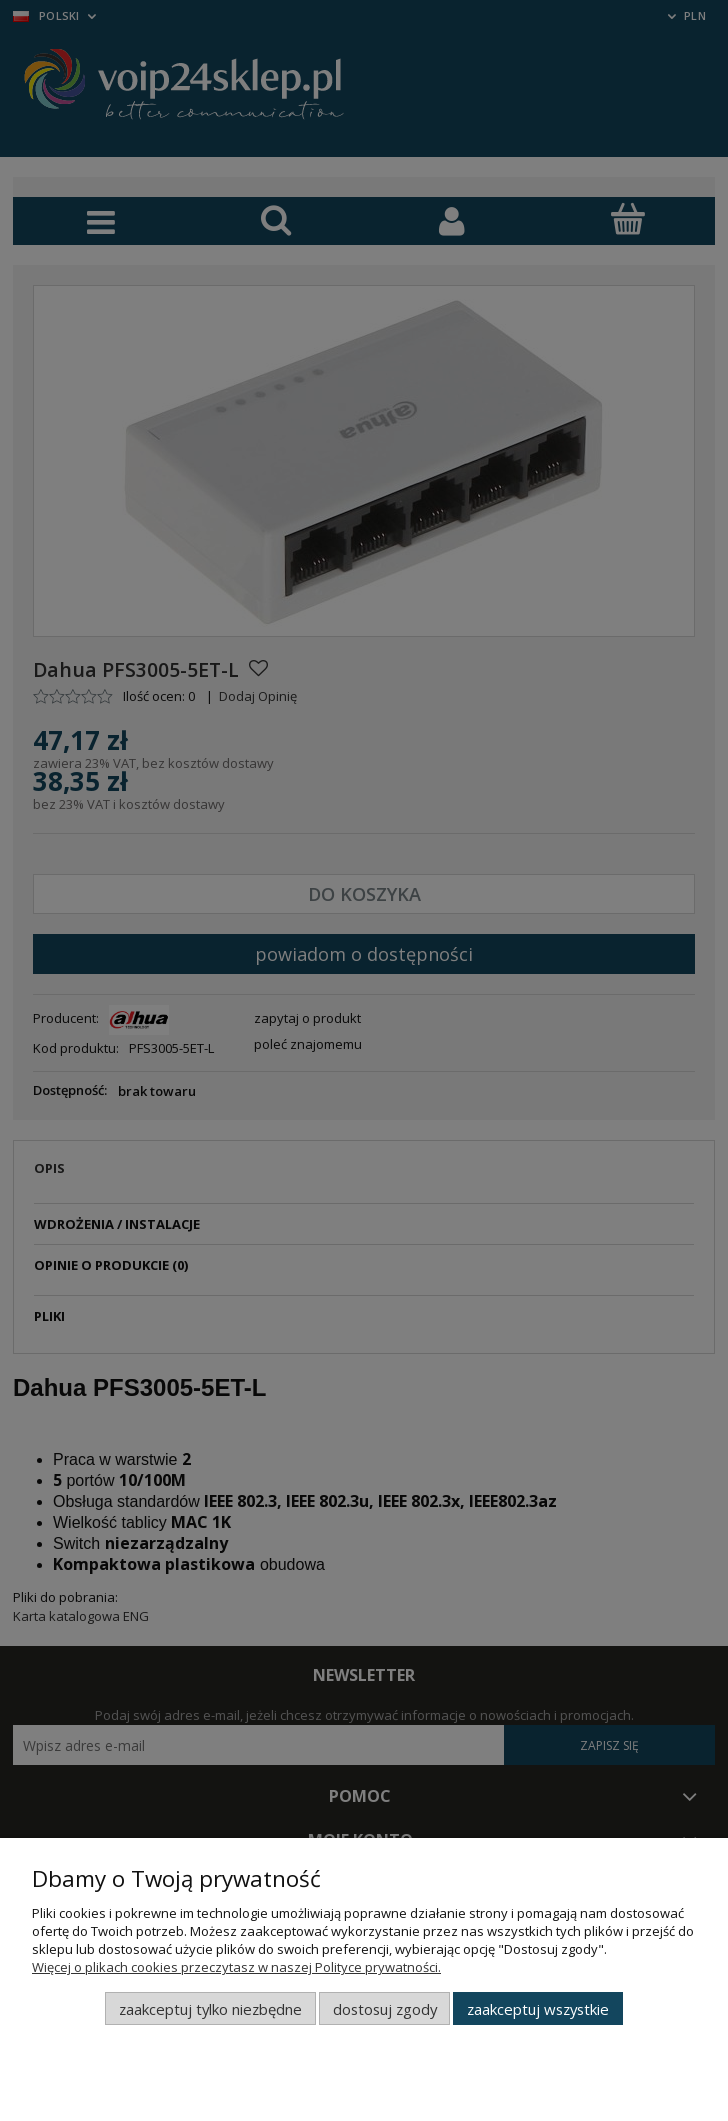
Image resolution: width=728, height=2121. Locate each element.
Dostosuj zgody (385, 2009)
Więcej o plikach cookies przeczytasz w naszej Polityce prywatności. (236, 1967)
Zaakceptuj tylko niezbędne (210, 2009)
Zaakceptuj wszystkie (538, 2009)
